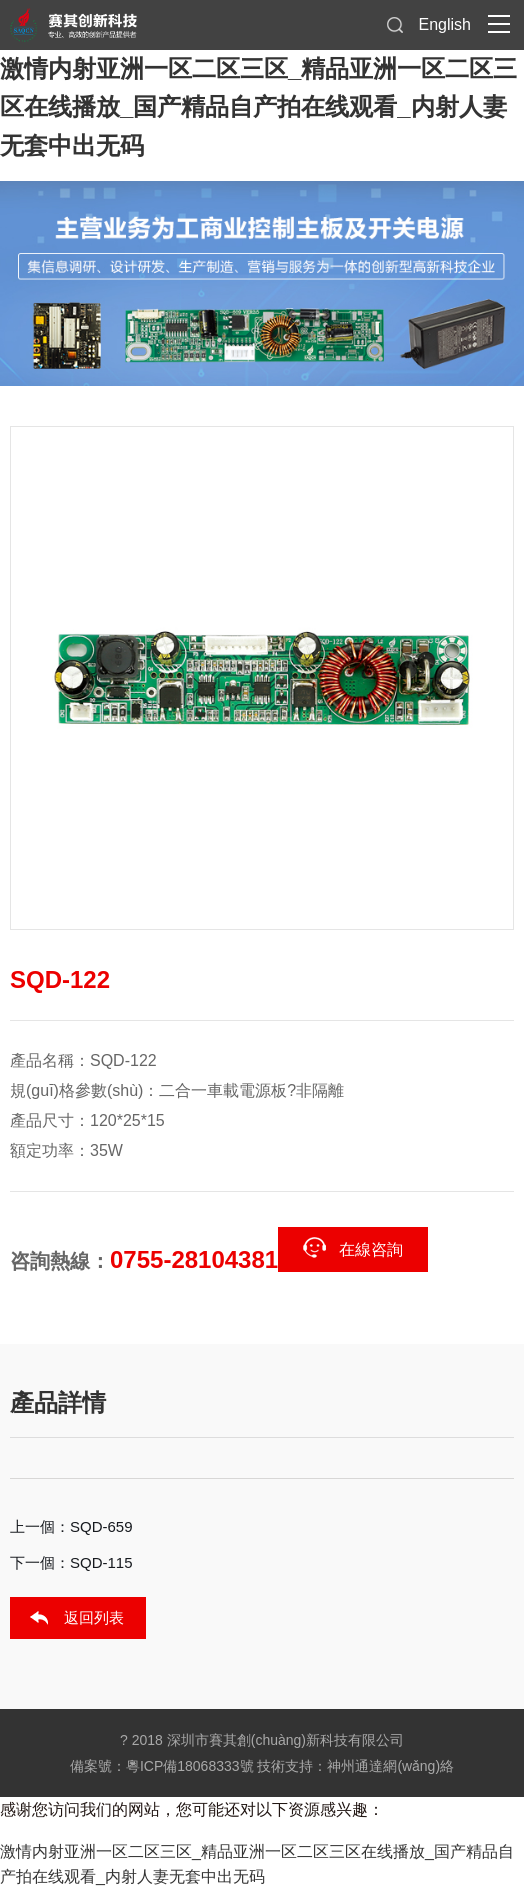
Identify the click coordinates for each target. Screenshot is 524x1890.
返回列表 (94, 1617)
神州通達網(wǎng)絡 (390, 1766)
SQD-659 (101, 1526)
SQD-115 (101, 1562)
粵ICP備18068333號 (190, 1766)
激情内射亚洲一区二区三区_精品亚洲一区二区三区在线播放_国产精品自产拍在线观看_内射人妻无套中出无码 (258, 107)
